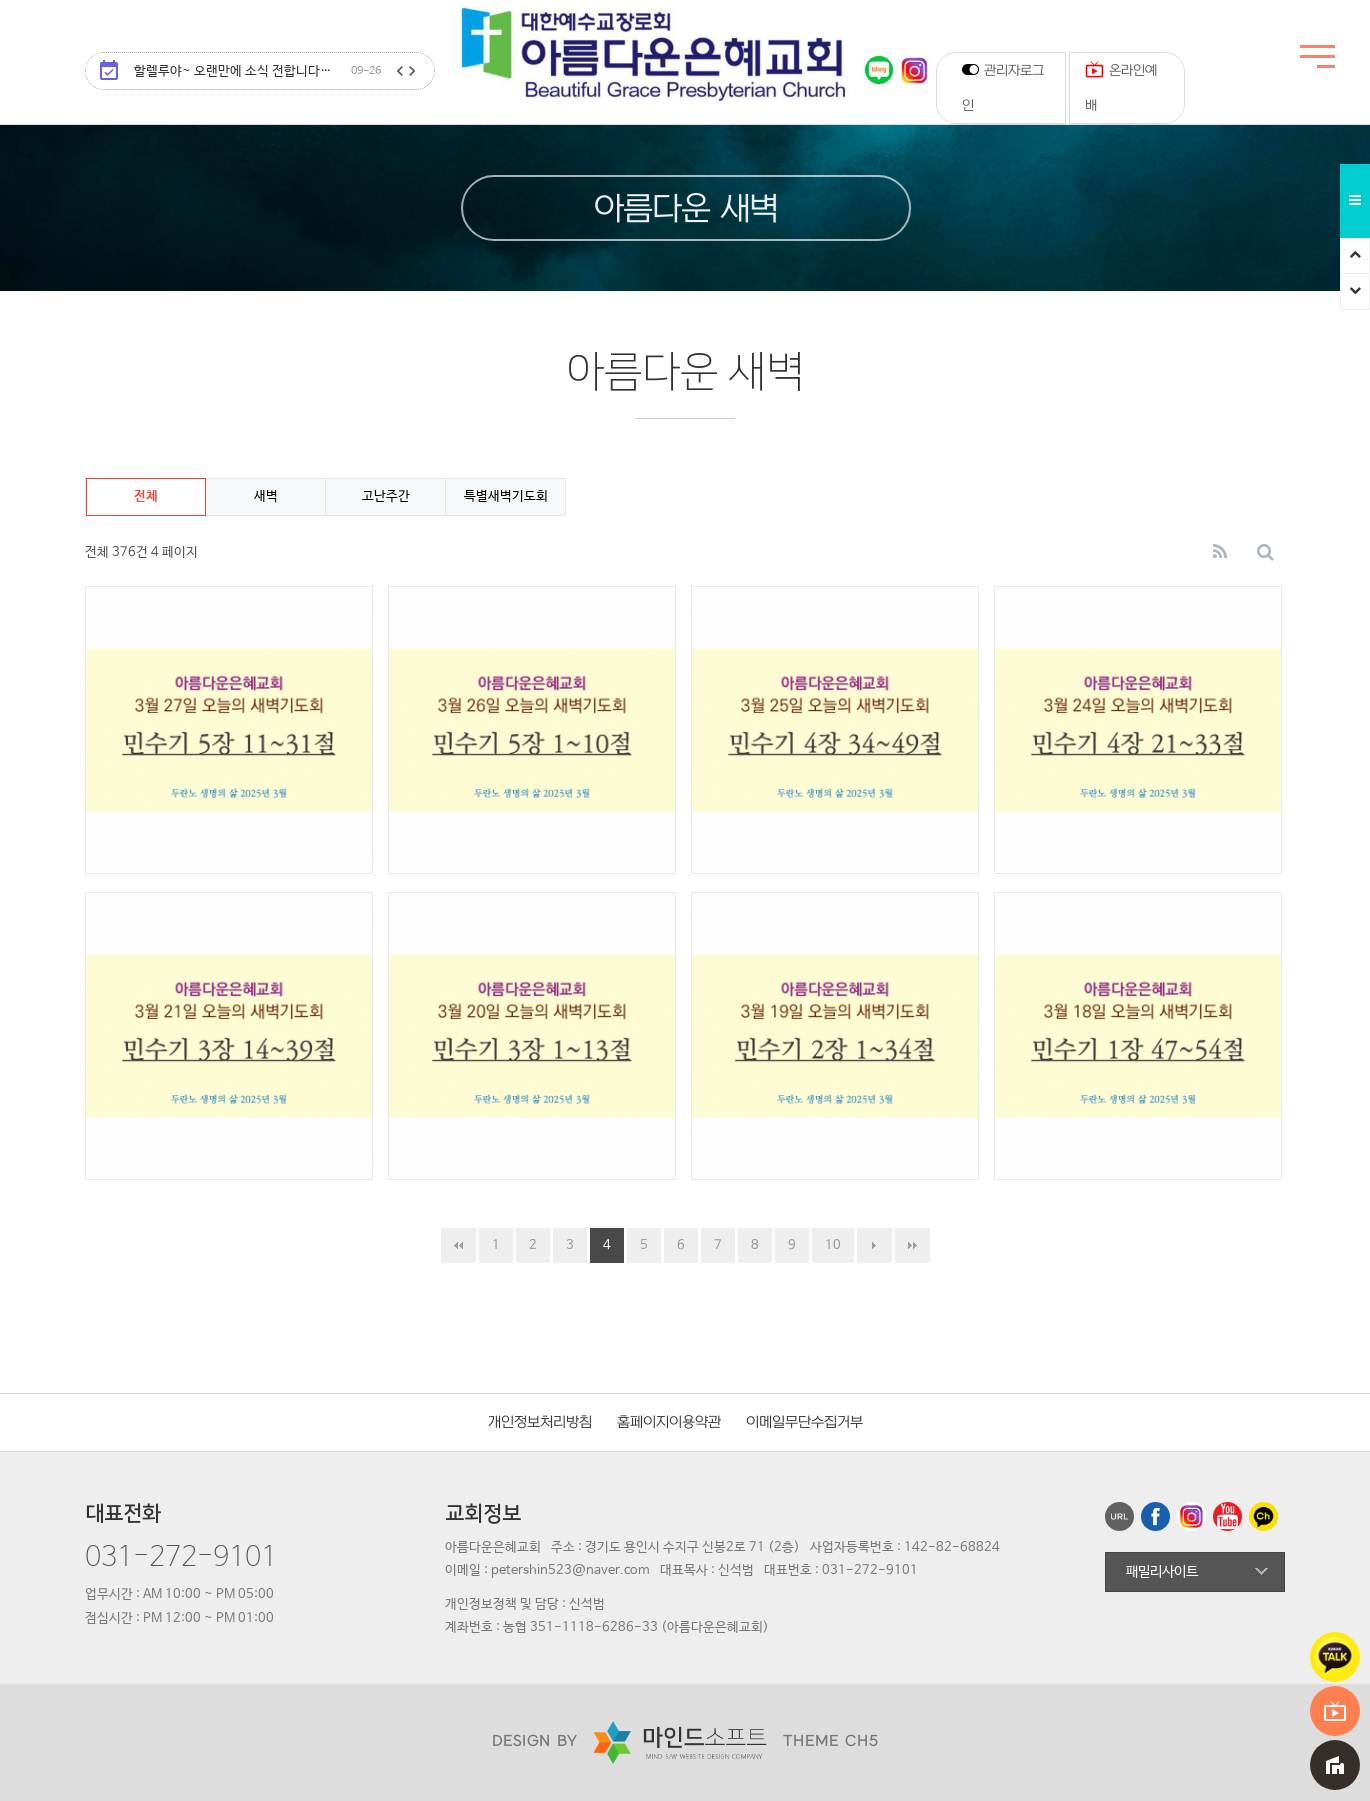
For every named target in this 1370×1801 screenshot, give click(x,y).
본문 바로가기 (0, 0)
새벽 (266, 496)
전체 (146, 496)
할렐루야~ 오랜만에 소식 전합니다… (257, 71)
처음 (458, 1245)
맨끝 (912, 1245)
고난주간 (386, 496)
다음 (874, 1245)
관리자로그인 (1003, 87)
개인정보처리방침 (540, 1422)
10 (833, 1245)
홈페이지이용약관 (669, 1422)
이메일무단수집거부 (804, 1422)
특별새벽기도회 (506, 496)
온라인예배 (1121, 83)
